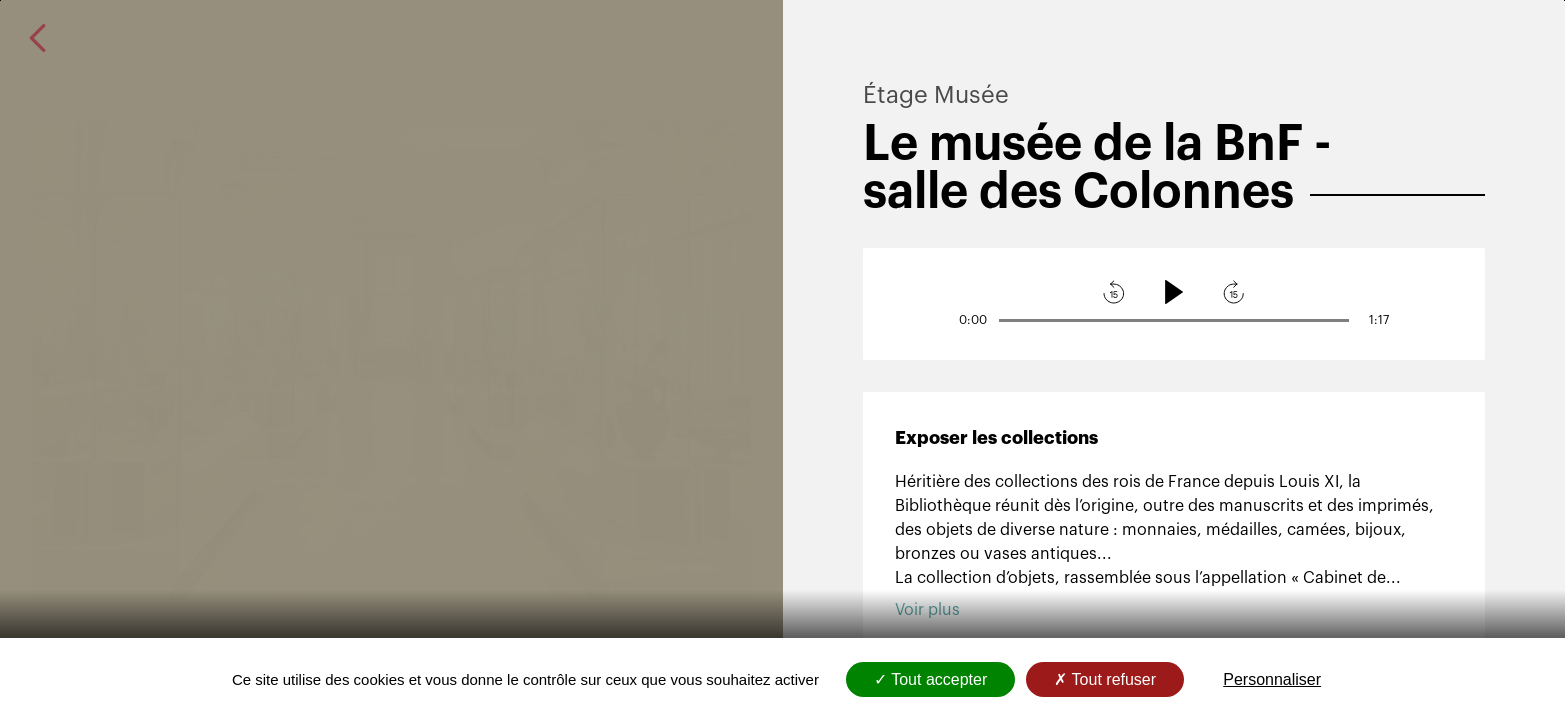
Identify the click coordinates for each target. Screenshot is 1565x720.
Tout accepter (930, 679)
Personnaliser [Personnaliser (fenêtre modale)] (1272, 679)
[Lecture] (1174, 292)
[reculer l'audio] (1114, 292)
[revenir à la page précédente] (38, 38)
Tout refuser (1105, 679)
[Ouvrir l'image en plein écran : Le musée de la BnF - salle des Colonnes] (391, 360)
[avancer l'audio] (1234, 292)
